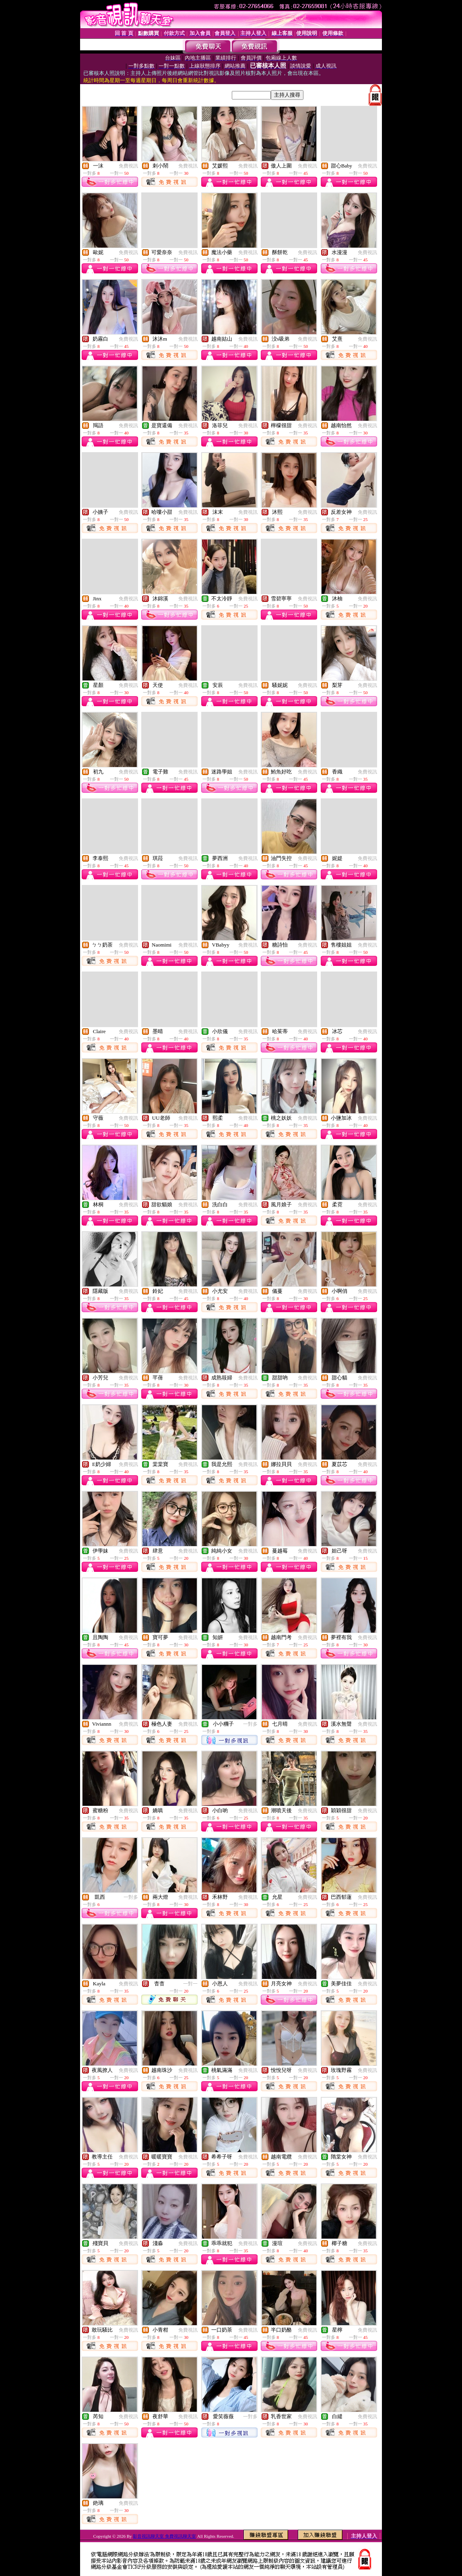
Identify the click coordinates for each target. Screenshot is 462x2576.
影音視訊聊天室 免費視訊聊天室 (164, 2536)
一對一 (190, 1984)
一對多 (250, 1724)
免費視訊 (128, 166)
